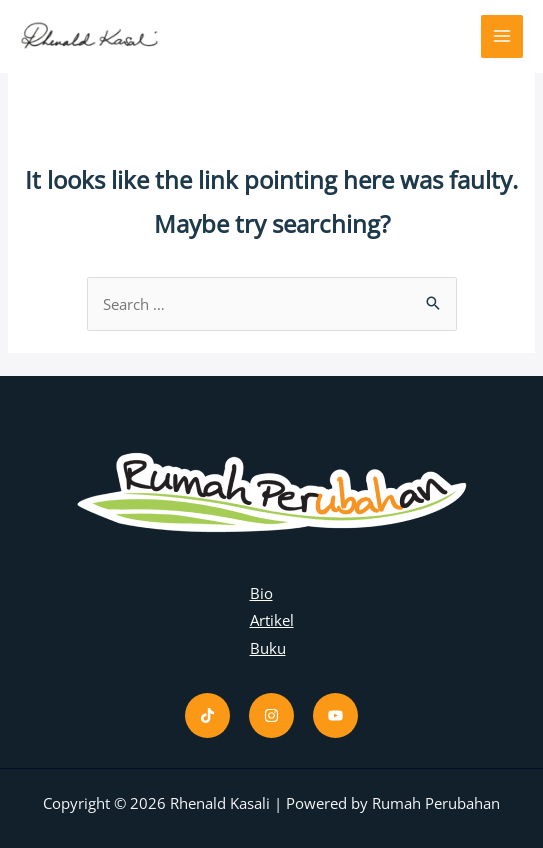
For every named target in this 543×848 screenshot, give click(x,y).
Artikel (272, 620)
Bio (261, 593)
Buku (268, 648)
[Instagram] (271, 715)
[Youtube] (335, 715)
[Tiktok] (207, 715)
